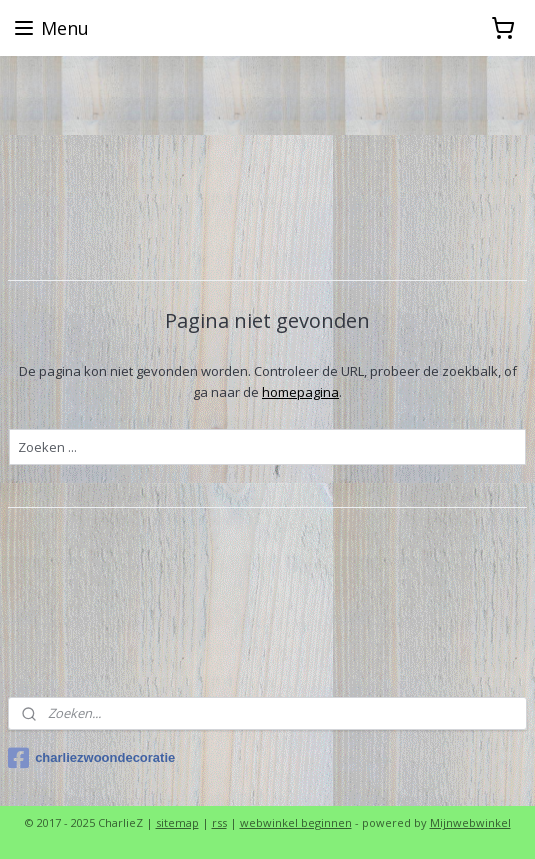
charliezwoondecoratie (91, 758)
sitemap (177, 822)
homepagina (300, 392)
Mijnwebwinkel (470, 822)
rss (219, 822)
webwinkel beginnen (296, 822)
